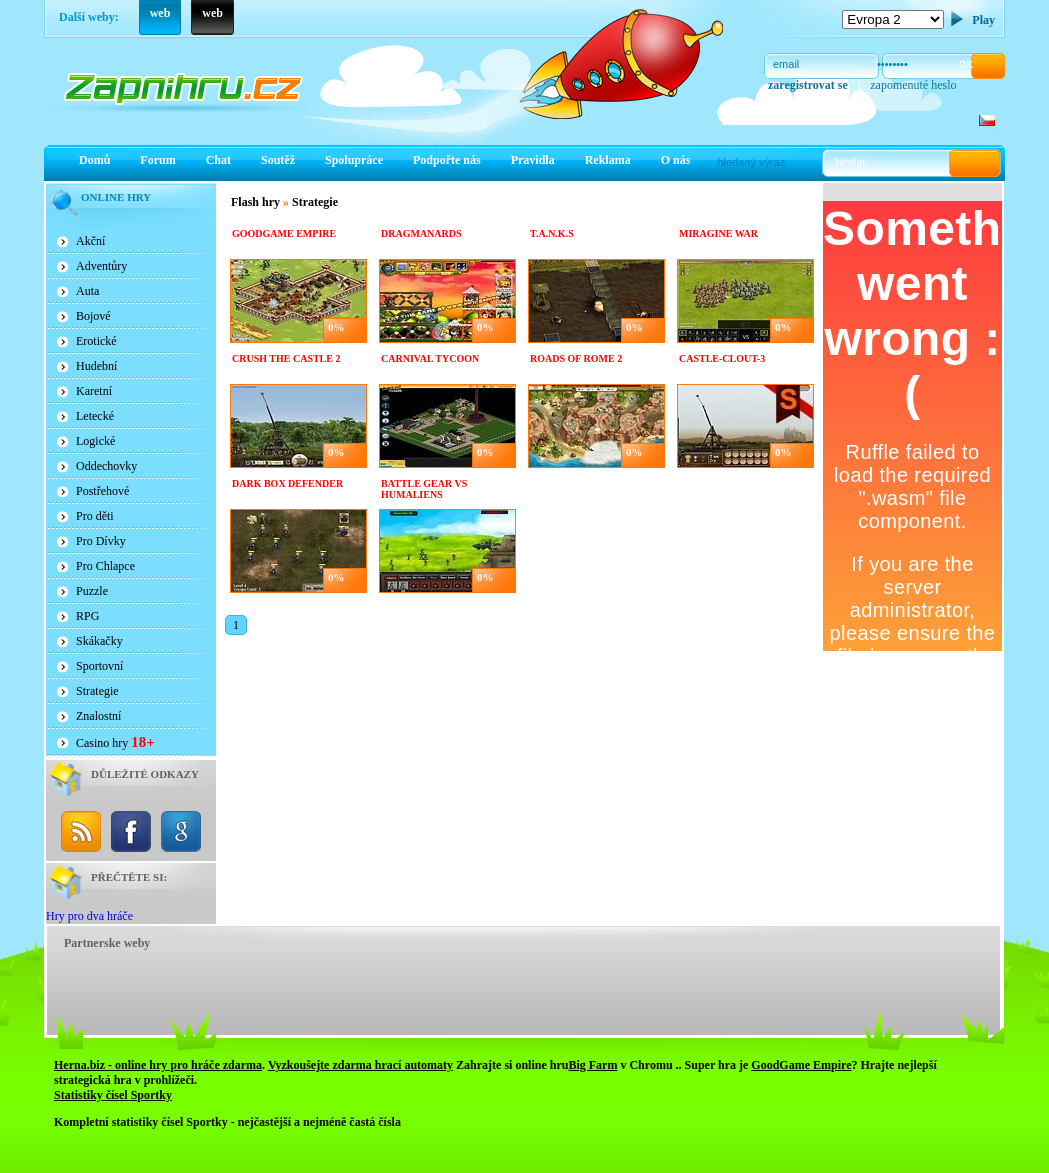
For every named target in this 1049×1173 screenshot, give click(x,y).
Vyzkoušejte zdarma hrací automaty (360, 1065)
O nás (676, 160)
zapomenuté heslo (913, 85)
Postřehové (102, 491)
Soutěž (278, 160)
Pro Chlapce (105, 566)
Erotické (96, 341)
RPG (87, 616)
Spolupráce (354, 160)
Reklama (608, 160)
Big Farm (592, 1065)
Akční (90, 241)
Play (983, 20)
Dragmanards (421, 233)
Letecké (95, 416)
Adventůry (101, 266)
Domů (94, 160)
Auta (87, 291)
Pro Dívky (101, 541)
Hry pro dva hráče (89, 916)
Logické (95, 441)
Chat (218, 160)
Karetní (94, 391)
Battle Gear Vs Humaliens (424, 489)
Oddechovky (106, 466)
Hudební (96, 366)
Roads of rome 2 (576, 358)
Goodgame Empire (284, 233)
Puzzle (92, 591)
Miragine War (718, 233)
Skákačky (99, 641)
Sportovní (99, 666)
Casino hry (115, 742)
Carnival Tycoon (430, 358)
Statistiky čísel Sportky (113, 1095)
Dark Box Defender (287, 483)
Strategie (97, 691)
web (160, 13)
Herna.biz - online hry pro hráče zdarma (158, 1065)
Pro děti (95, 516)
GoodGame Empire (801, 1065)
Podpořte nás (447, 160)
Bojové (93, 316)
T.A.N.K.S (552, 233)
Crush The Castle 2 (286, 358)
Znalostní (98, 716)
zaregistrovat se (808, 85)
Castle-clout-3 (722, 358)
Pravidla (533, 160)
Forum (157, 160)
